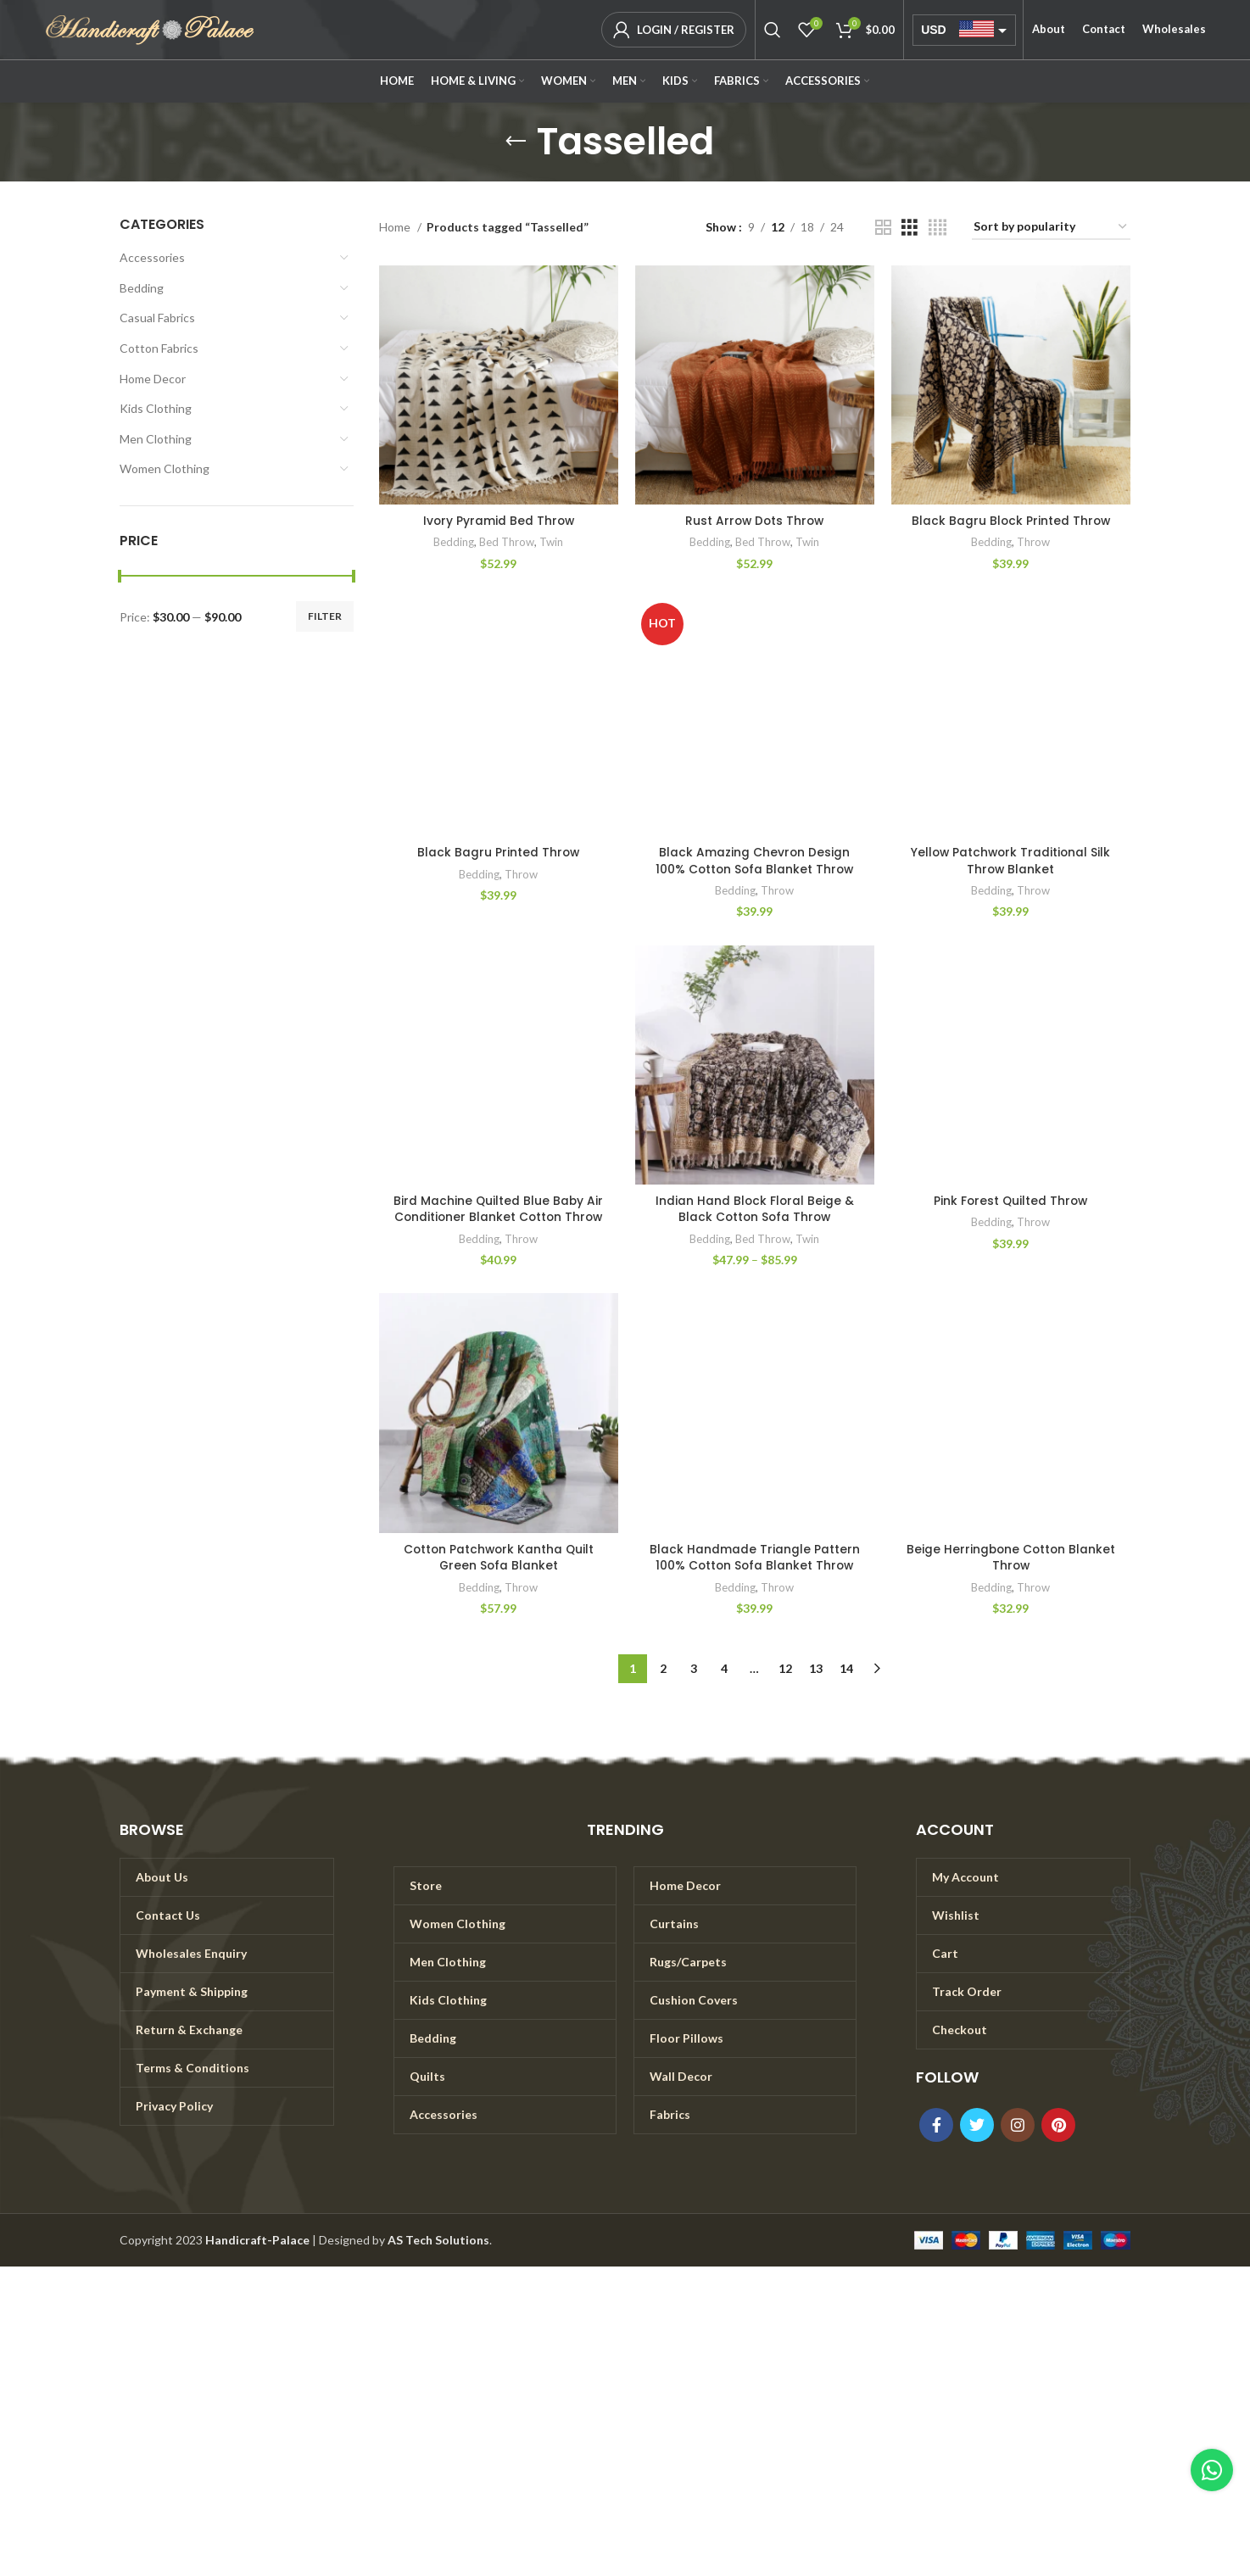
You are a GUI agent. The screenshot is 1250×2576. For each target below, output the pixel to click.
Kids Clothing (156, 408)
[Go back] (515, 142)
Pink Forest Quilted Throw (1010, 1200)
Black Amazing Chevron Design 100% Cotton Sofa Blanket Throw (755, 861)
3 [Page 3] (693, 1668)
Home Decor (153, 378)
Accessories (152, 257)
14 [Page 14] (846, 1668)
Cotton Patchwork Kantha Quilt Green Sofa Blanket (498, 1558)
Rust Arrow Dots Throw (755, 520)
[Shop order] (1051, 227)
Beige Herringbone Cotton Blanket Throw (1011, 1558)
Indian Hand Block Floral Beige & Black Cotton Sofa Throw (755, 1209)
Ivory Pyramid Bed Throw (498, 520)
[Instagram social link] (1018, 2125)
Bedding (142, 288)
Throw (1033, 542)
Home (396, 227)
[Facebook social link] (936, 2125)
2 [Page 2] (663, 1668)
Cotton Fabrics (159, 348)
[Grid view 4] (937, 227)
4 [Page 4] (724, 1668)
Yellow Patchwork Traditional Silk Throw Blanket (1011, 861)
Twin (551, 542)
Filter (325, 616)
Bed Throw (506, 542)
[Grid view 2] (883, 227)
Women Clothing (164, 468)
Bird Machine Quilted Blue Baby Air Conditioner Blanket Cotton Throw (498, 1209)
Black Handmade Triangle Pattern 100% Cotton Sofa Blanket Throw (755, 1558)
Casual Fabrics (157, 317)
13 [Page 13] (816, 1668)
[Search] (773, 30)
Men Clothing (156, 439)
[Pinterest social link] (1058, 2125)
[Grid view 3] (909, 227)
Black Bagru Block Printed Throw (1010, 520)
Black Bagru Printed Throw (498, 852)
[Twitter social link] (977, 2125)
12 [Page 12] (785, 1668)
